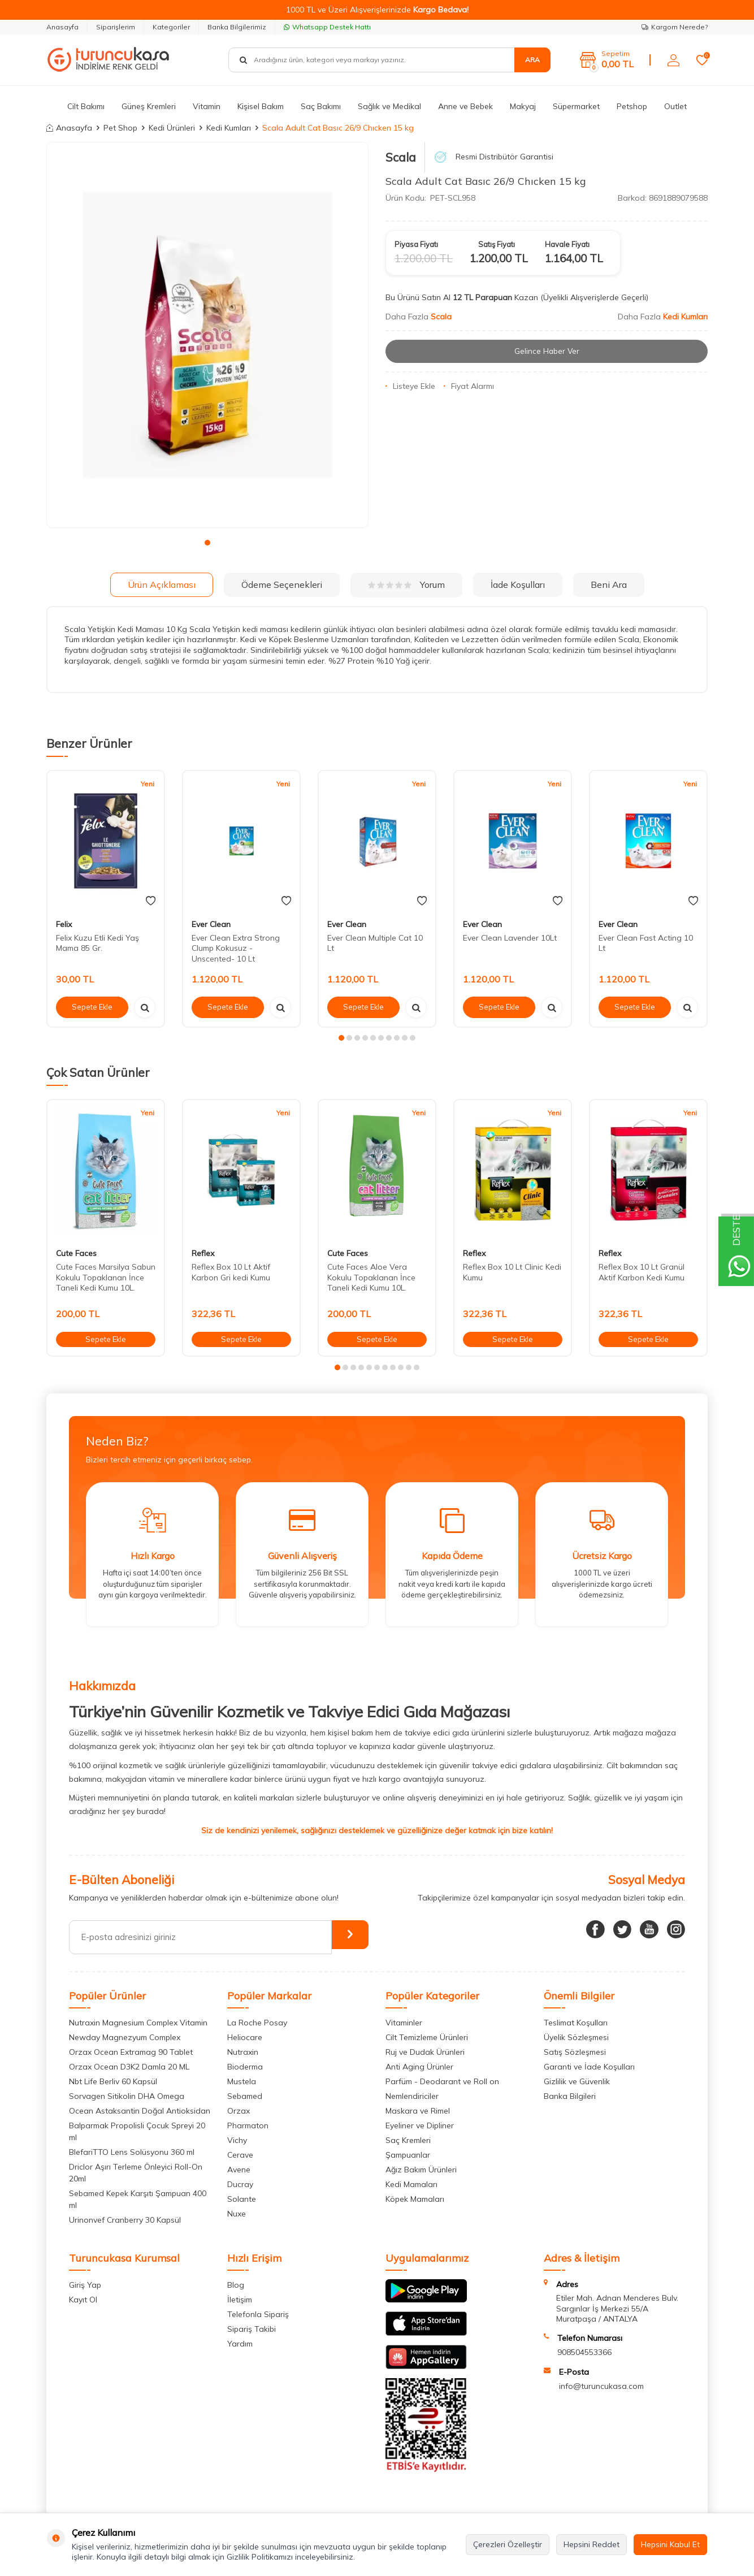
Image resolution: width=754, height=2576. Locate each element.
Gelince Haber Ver (547, 351)
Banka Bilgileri (570, 2096)
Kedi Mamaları (411, 2184)
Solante (241, 2199)
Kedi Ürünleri (172, 128)
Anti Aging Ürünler (419, 2067)
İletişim (239, 2299)
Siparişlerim (115, 27)
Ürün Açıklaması (162, 584)
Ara (532, 59)
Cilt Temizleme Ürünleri (426, 2037)
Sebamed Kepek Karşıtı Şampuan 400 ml (137, 2199)
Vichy (237, 2140)
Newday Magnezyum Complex (124, 2037)
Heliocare (244, 2037)
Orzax (238, 2111)
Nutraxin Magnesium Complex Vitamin (138, 2022)
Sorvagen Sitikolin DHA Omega (126, 2096)
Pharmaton (247, 2125)
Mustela (241, 2081)
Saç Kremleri (408, 2140)
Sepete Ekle (92, 1007)
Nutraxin (242, 2052)
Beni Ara (609, 584)
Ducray (240, 2184)
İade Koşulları (518, 584)
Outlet (675, 106)
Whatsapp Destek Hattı (327, 27)
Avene (238, 2169)
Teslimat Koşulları (576, 2022)
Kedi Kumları (228, 128)
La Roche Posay (257, 2022)
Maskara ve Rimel (417, 2111)
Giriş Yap (85, 2285)
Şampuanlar (407, 2155)
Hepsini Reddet (591, 2544)
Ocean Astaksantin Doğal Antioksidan (139, 2111)
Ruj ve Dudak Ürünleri (425, 2052)
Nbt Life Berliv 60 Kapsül (113, 2081)
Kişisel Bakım (260, 106)
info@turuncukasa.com (601, 2386)
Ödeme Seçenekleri (281, 584)
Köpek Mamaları (414, 2199)
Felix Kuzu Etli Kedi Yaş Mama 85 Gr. (97, 943)
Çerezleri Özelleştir (507, 2544)
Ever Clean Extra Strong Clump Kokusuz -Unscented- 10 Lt (236, 948)
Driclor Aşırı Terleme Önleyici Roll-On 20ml (135, 2173)
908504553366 (584, 2352)
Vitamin (206, 106)
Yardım (240, 2344)
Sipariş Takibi (251, 2329)
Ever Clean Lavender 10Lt (510, 938)
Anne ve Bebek (465, 106)
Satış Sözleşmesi (575, 2052)
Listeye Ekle (410, 386)
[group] (207, 335)
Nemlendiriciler (412, 2096)
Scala (400, 157)
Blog (235, 2285)
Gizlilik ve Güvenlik (577, 2081)
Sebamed (244, 2096)
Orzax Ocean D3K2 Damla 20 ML (129, 2067)
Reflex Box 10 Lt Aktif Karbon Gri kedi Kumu (231, 1272)
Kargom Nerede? (675, 27)
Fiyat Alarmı (469, 386)
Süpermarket (576, 106)
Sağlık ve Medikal (389, 106)
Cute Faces (76, 1253)
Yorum (406, 584)
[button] (207, 542)
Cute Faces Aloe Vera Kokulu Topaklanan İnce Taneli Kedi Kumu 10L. (371, 1277)
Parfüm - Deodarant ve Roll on (442, 2081)
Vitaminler (403, 2022)
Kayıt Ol (83, 2299)
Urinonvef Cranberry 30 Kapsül (125, 2220)
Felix (64, 924)
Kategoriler (171, 27)
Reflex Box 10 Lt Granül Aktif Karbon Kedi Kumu (641, 1272)
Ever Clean (211, 924)
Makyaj (523, 106)
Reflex (203, 1253)
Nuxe (236, 2214)
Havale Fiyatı (567, 244)
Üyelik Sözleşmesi (576, 2037)
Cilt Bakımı (86, 106)
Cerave (240, 2155)
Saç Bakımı (321, 106)
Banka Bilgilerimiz (236, 27)
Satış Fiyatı (496, 244)
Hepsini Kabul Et (670, 2544)
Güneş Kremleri (149, 106)
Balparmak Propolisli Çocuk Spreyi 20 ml (137, 2131)
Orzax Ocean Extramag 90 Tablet (131, 2052)
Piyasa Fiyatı (416, 244)
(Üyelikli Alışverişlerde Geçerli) (595, 297)
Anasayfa (62, 27)
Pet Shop (120, 128)
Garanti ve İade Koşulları (589, 2067)
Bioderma (245, 2067)
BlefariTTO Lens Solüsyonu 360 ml (131, 2152)
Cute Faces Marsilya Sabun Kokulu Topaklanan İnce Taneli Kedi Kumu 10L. (105, 1277)
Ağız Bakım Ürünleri (421, 2169)
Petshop (632, 106)
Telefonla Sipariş (258, 2314)
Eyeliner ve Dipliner (419, 2125)
